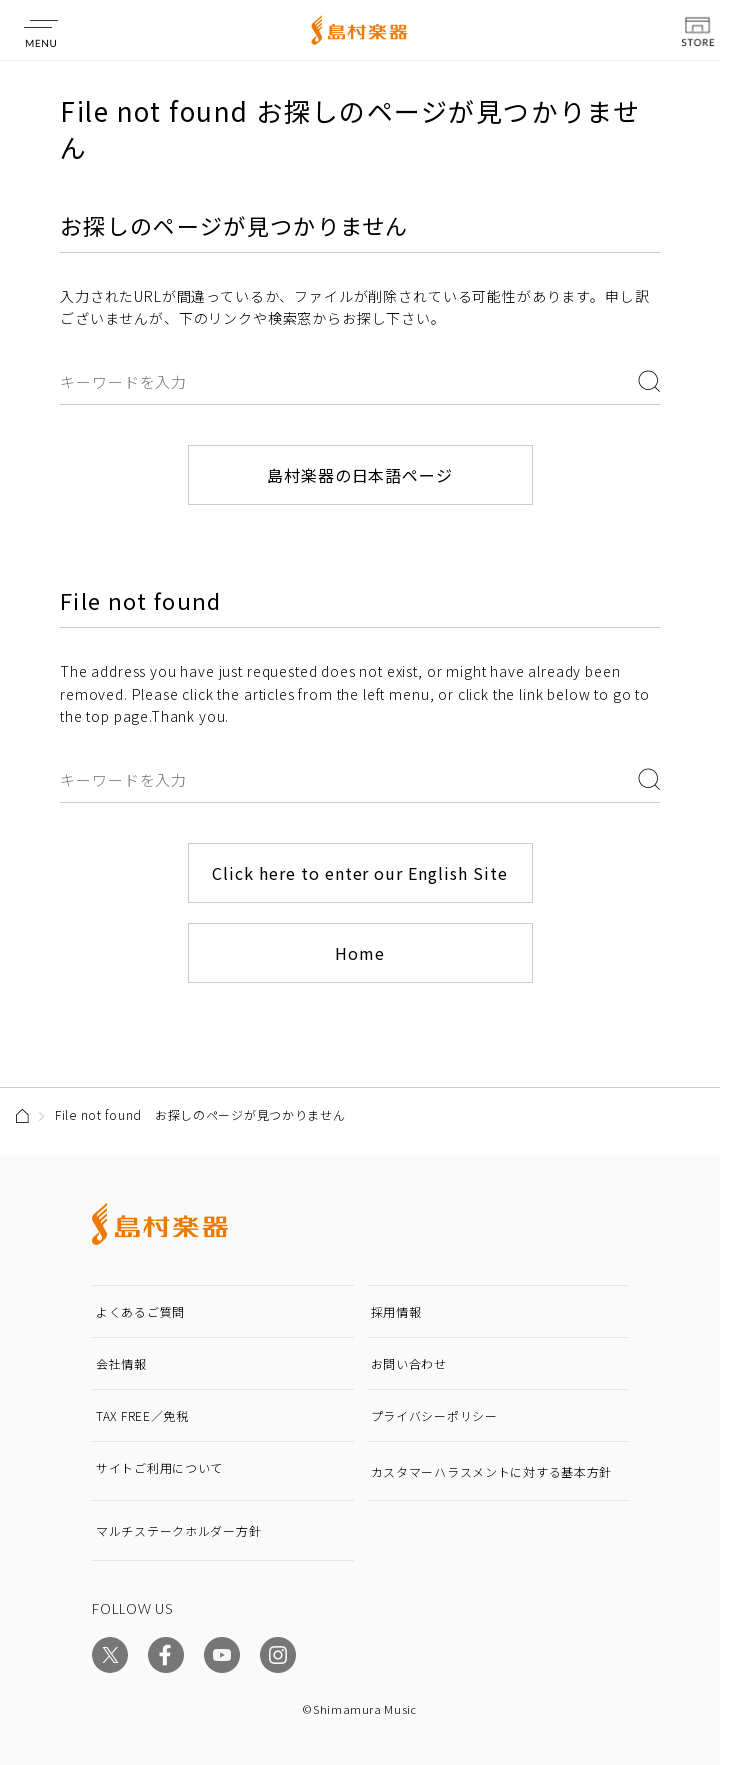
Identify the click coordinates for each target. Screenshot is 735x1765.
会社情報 (121, 1363)
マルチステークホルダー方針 (178, 1530)
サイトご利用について (159, 1467)
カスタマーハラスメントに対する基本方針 (492, 1471)
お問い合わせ (409, 1363)
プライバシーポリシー (434, 1415)
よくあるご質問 (140, 1311)
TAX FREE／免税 (142, 1415)
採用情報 (396, 1311)
